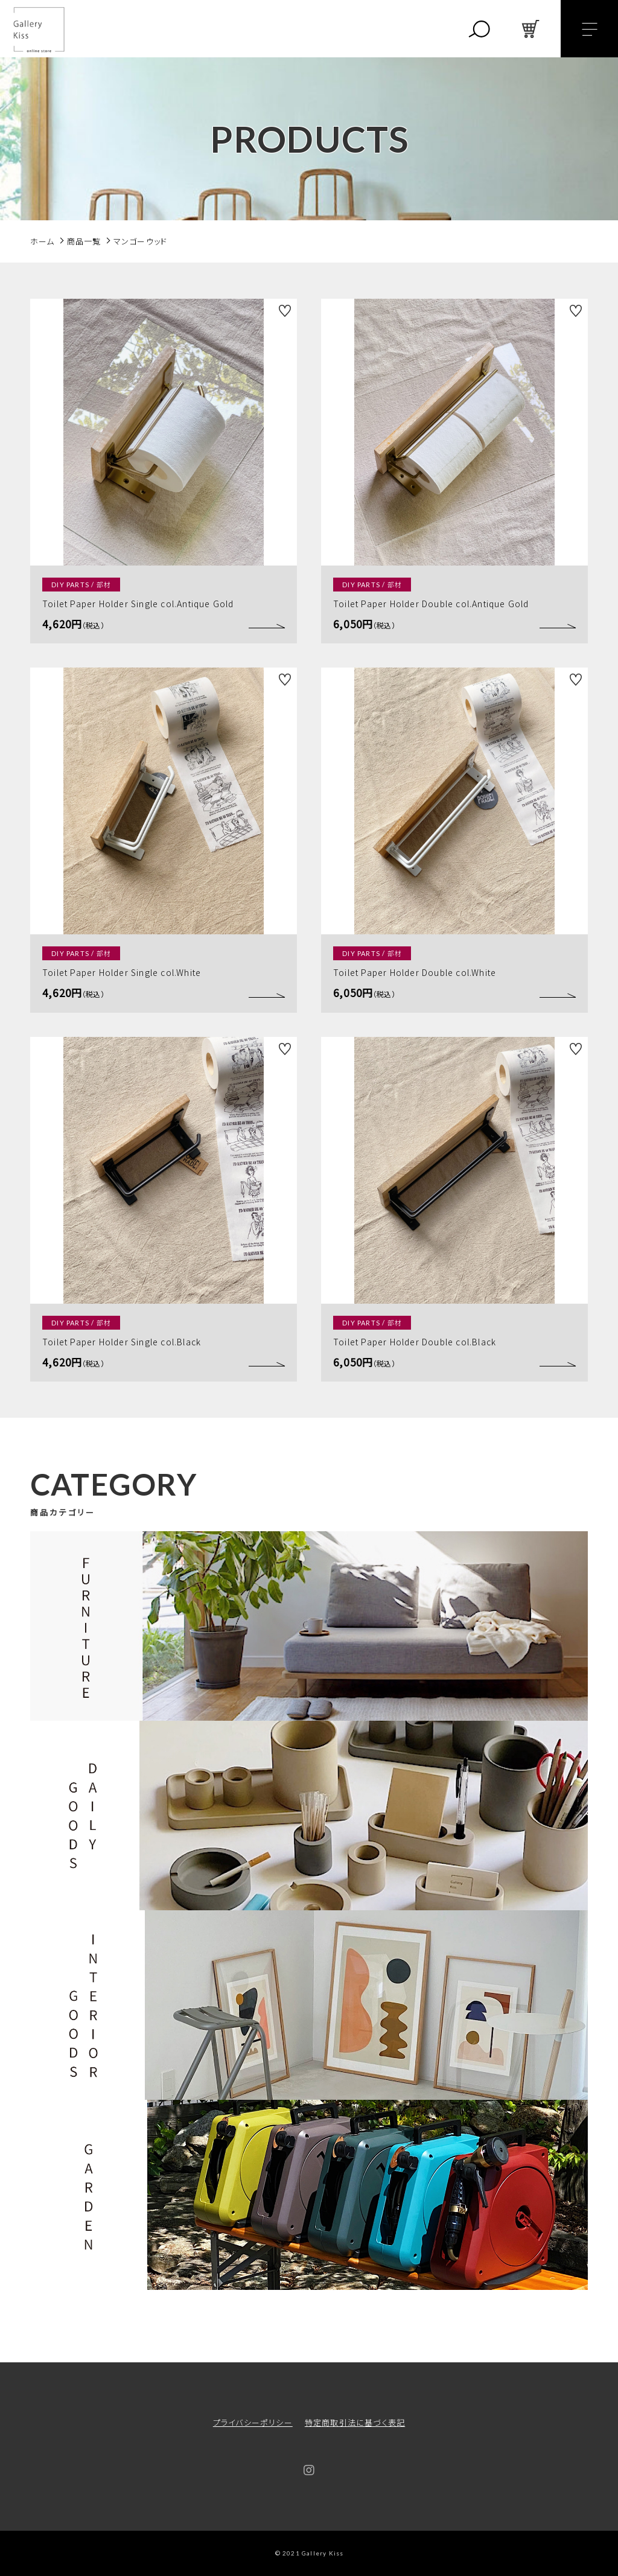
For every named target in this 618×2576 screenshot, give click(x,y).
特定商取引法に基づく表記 (355, 2422)
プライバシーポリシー (253, 2422)
